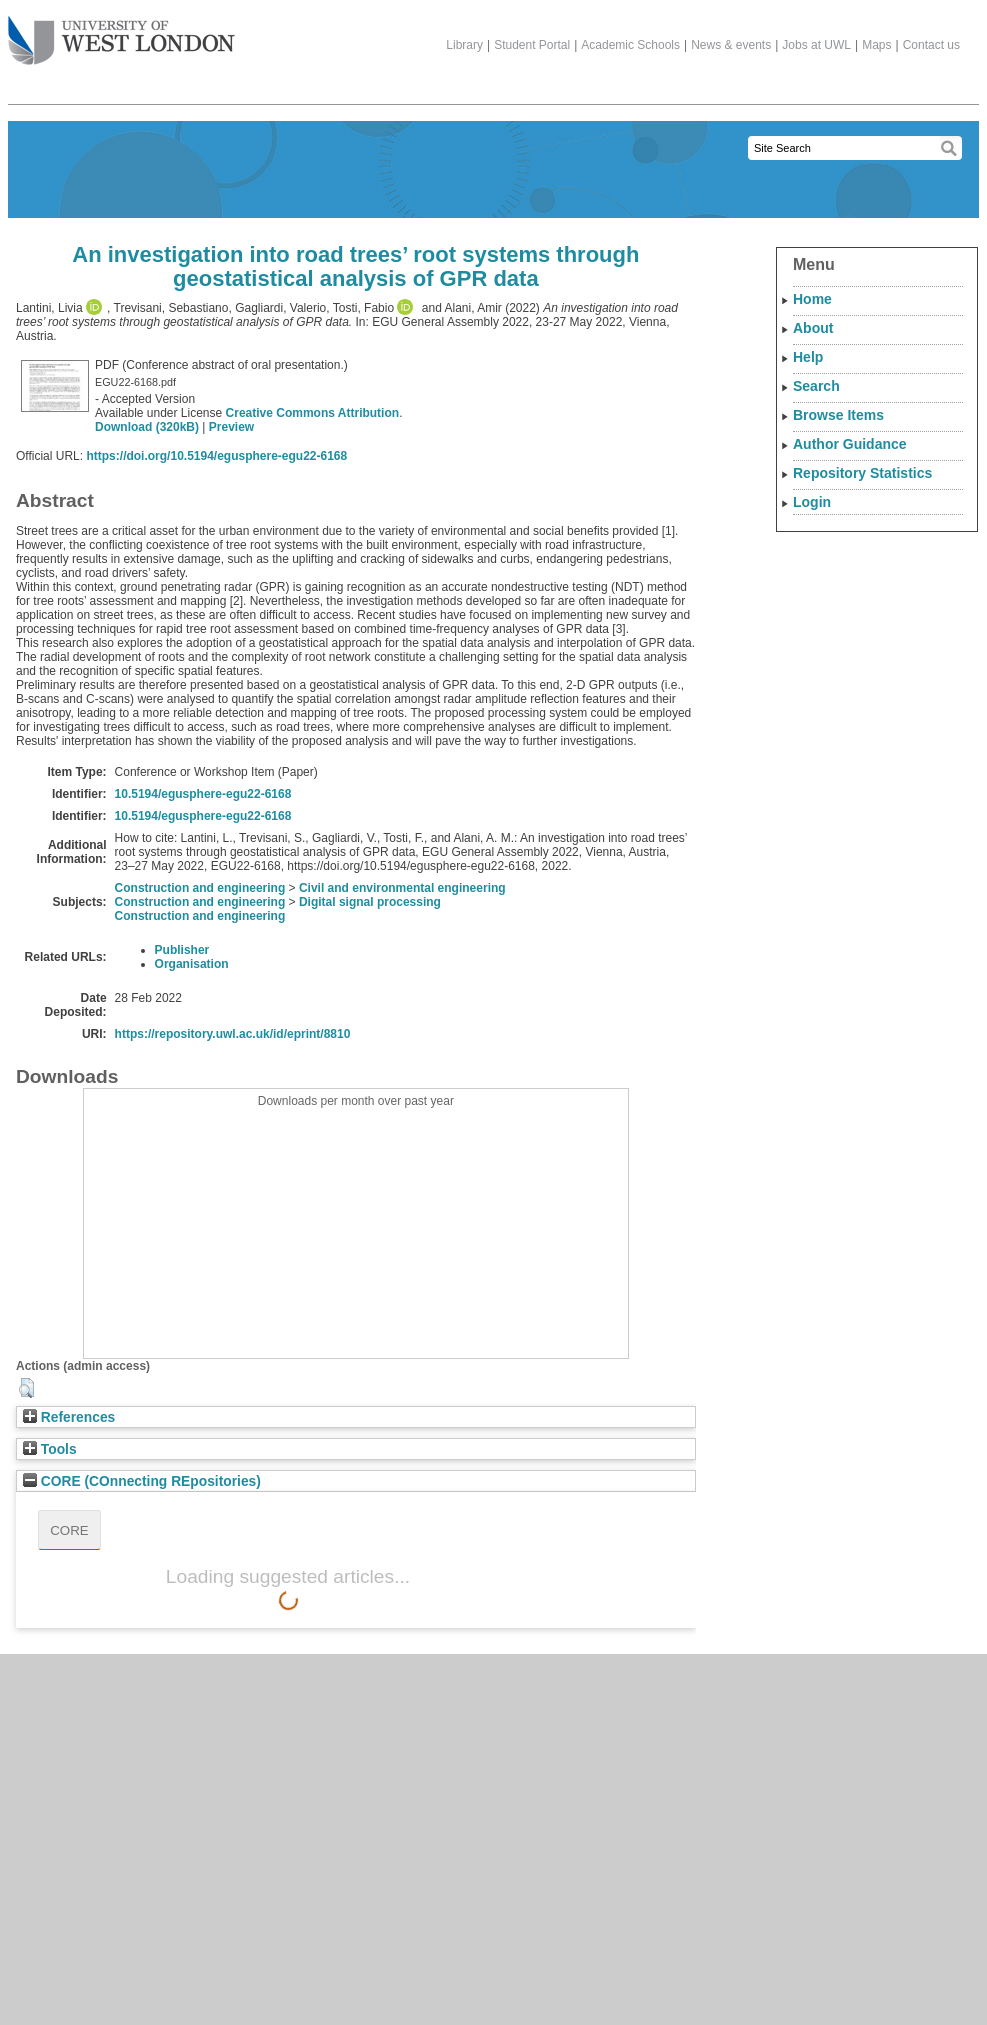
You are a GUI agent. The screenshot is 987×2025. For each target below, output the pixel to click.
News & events (731, 45)
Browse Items (838, 415)
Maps (876, 45)
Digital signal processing (370, 902)
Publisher (182, 950)
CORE (69, 1530)
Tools (50, 1449)
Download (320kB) (147, 427)
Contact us (931, 45)
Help (808, 357)
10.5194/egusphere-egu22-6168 (203, 794)
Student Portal (532, 45)
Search (816, 386)
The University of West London (121, 33)
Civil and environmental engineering (402, 888)
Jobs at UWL (816, 45)
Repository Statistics (862, 473)
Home (812, 299)
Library (464, 45)
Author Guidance (850, 444)
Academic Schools (630, 45)
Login (812, 502)
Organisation (192, 964)
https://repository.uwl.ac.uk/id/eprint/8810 (233, 1034)
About (813, 328)
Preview (231, 427)
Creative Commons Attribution (313, 413)
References (69, 1417)
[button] (26, 1388)
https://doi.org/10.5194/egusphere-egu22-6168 (216, 456)
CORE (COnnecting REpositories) (142, 1481)
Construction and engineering (200, 888)
